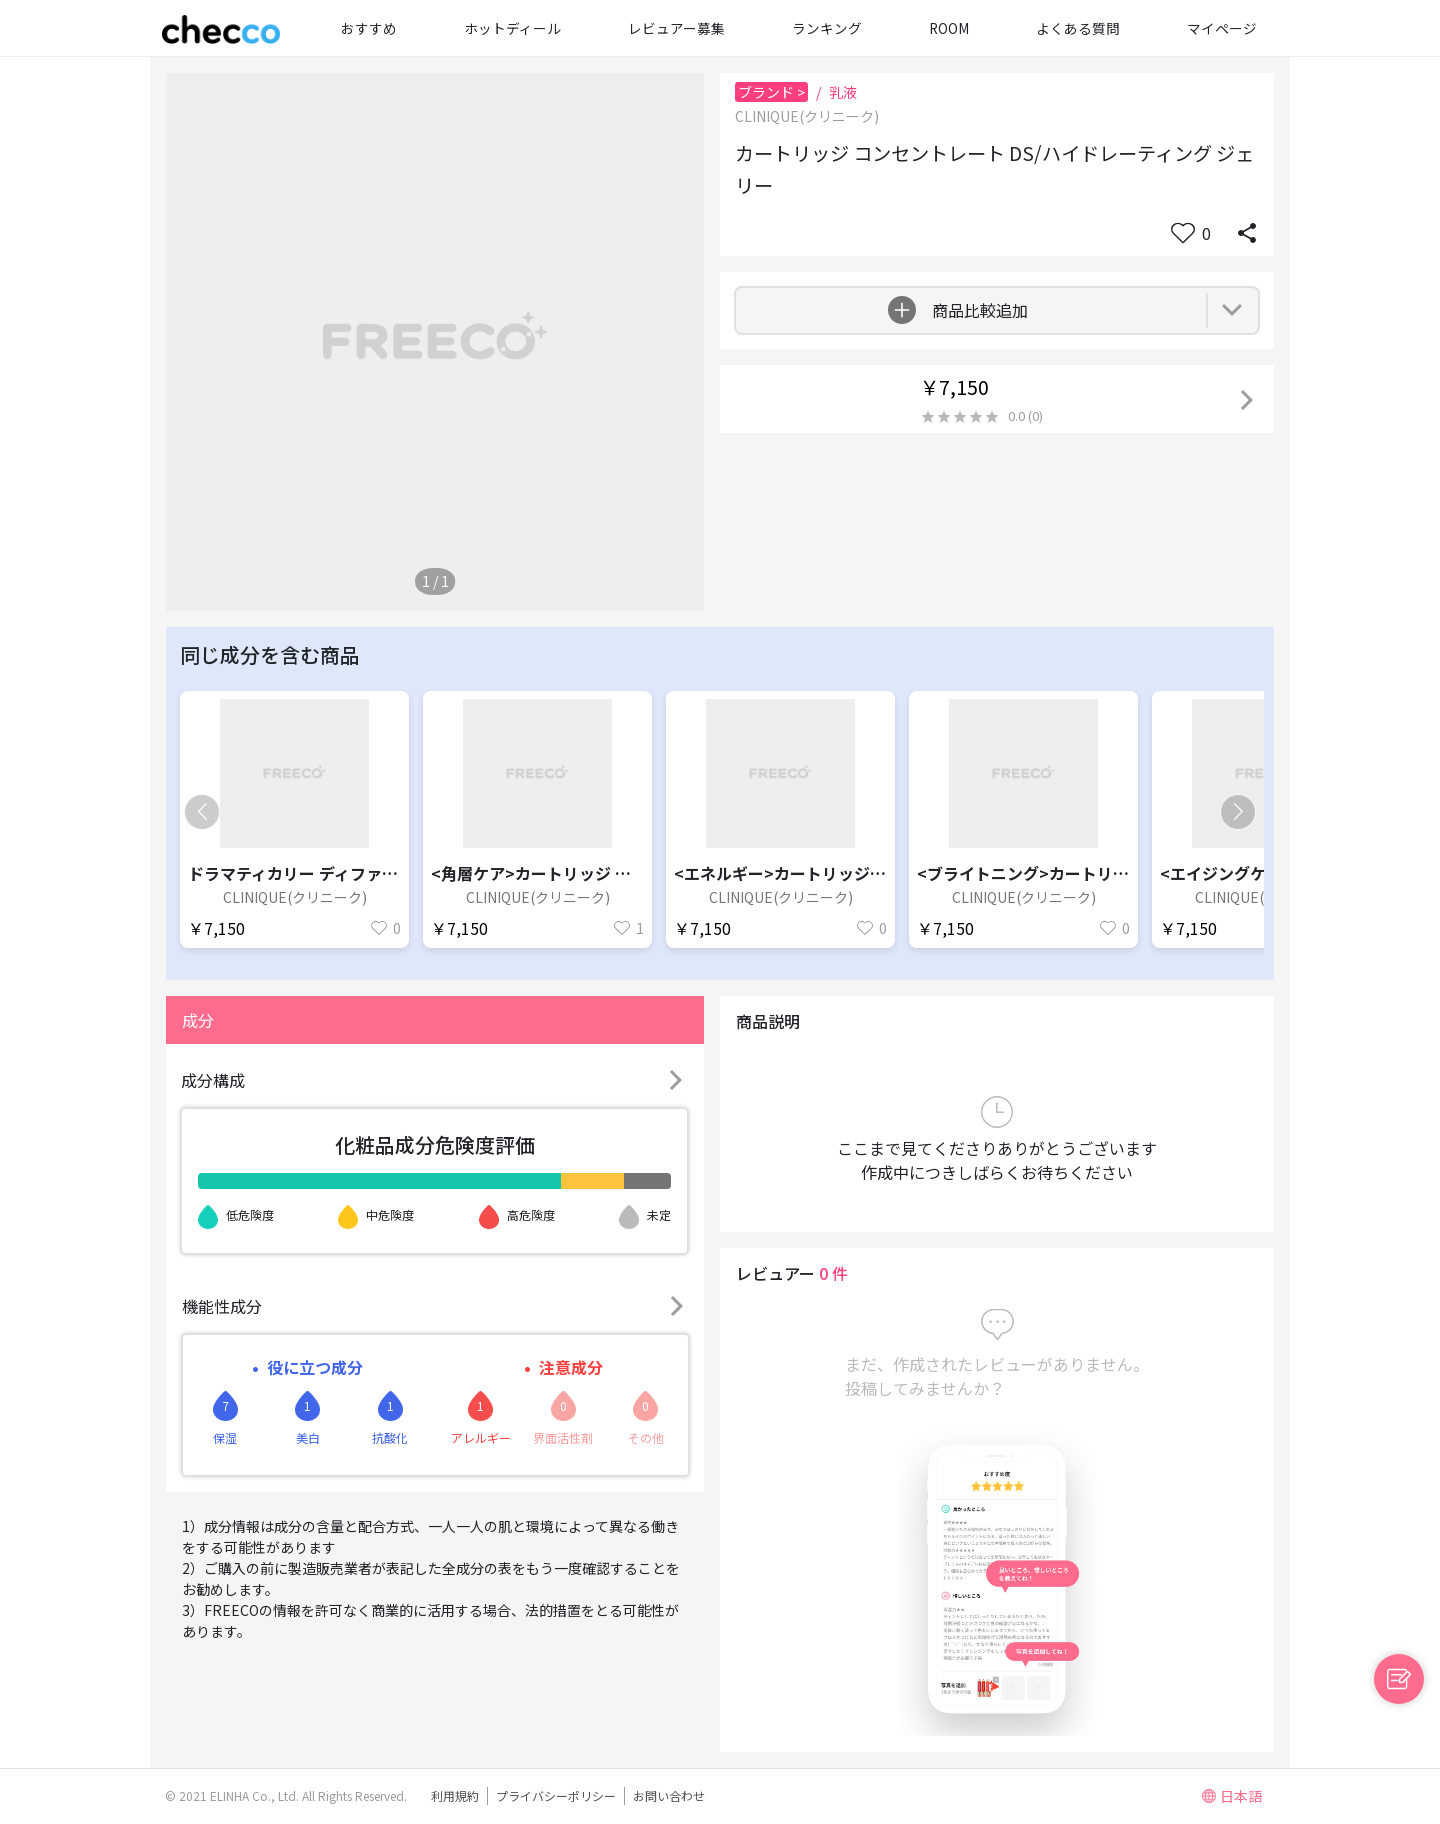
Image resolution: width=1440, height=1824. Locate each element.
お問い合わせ (669, 1795)
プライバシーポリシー (556, 1795)
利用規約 (455, 1795)
